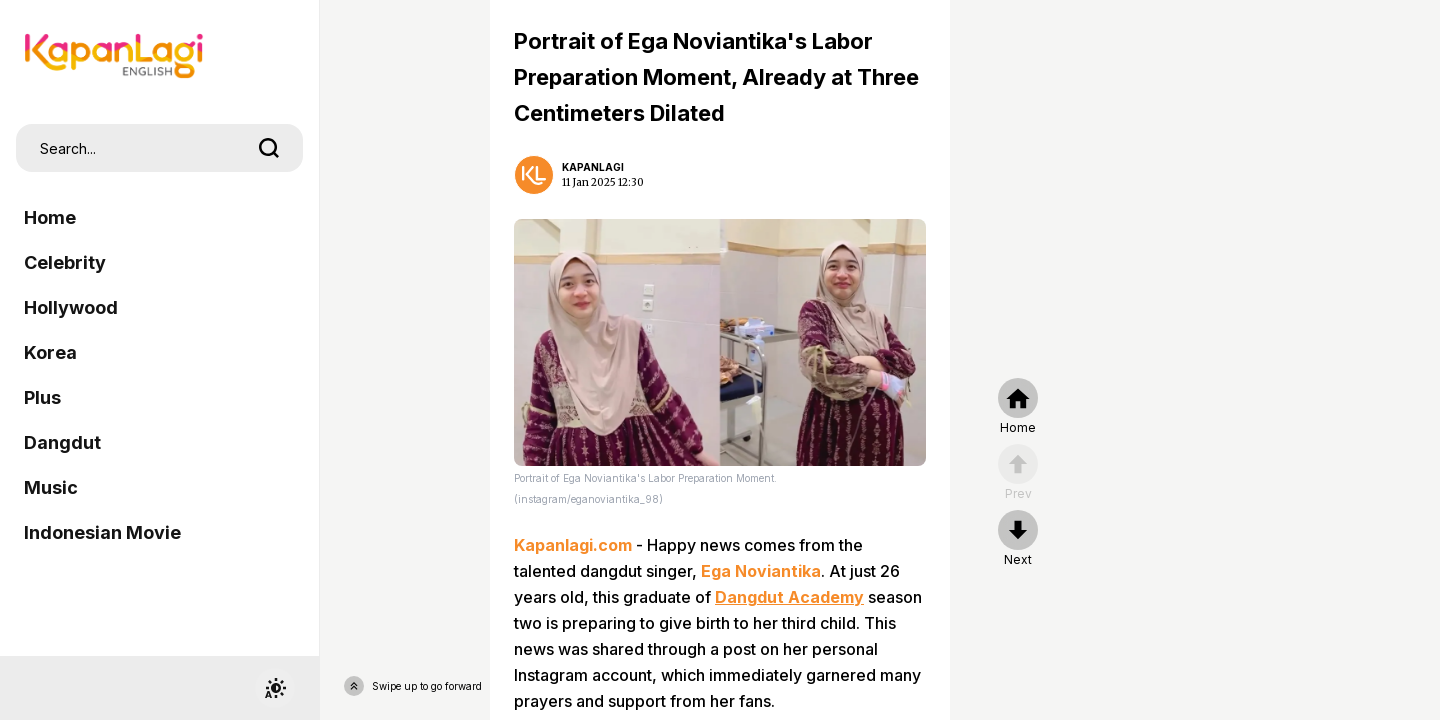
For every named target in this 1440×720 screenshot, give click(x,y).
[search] (269, 148)
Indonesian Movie (102, 532)
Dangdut (62, 442)
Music (51, 487)
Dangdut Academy (789, 597)
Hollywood (71, 307)
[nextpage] (1018, 539)
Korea (50, 352)
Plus (42, 397)
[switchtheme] (275, 688)
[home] (1018, 407)
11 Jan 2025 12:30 (603, 182)
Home (50, 217)
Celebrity (65, 262)
